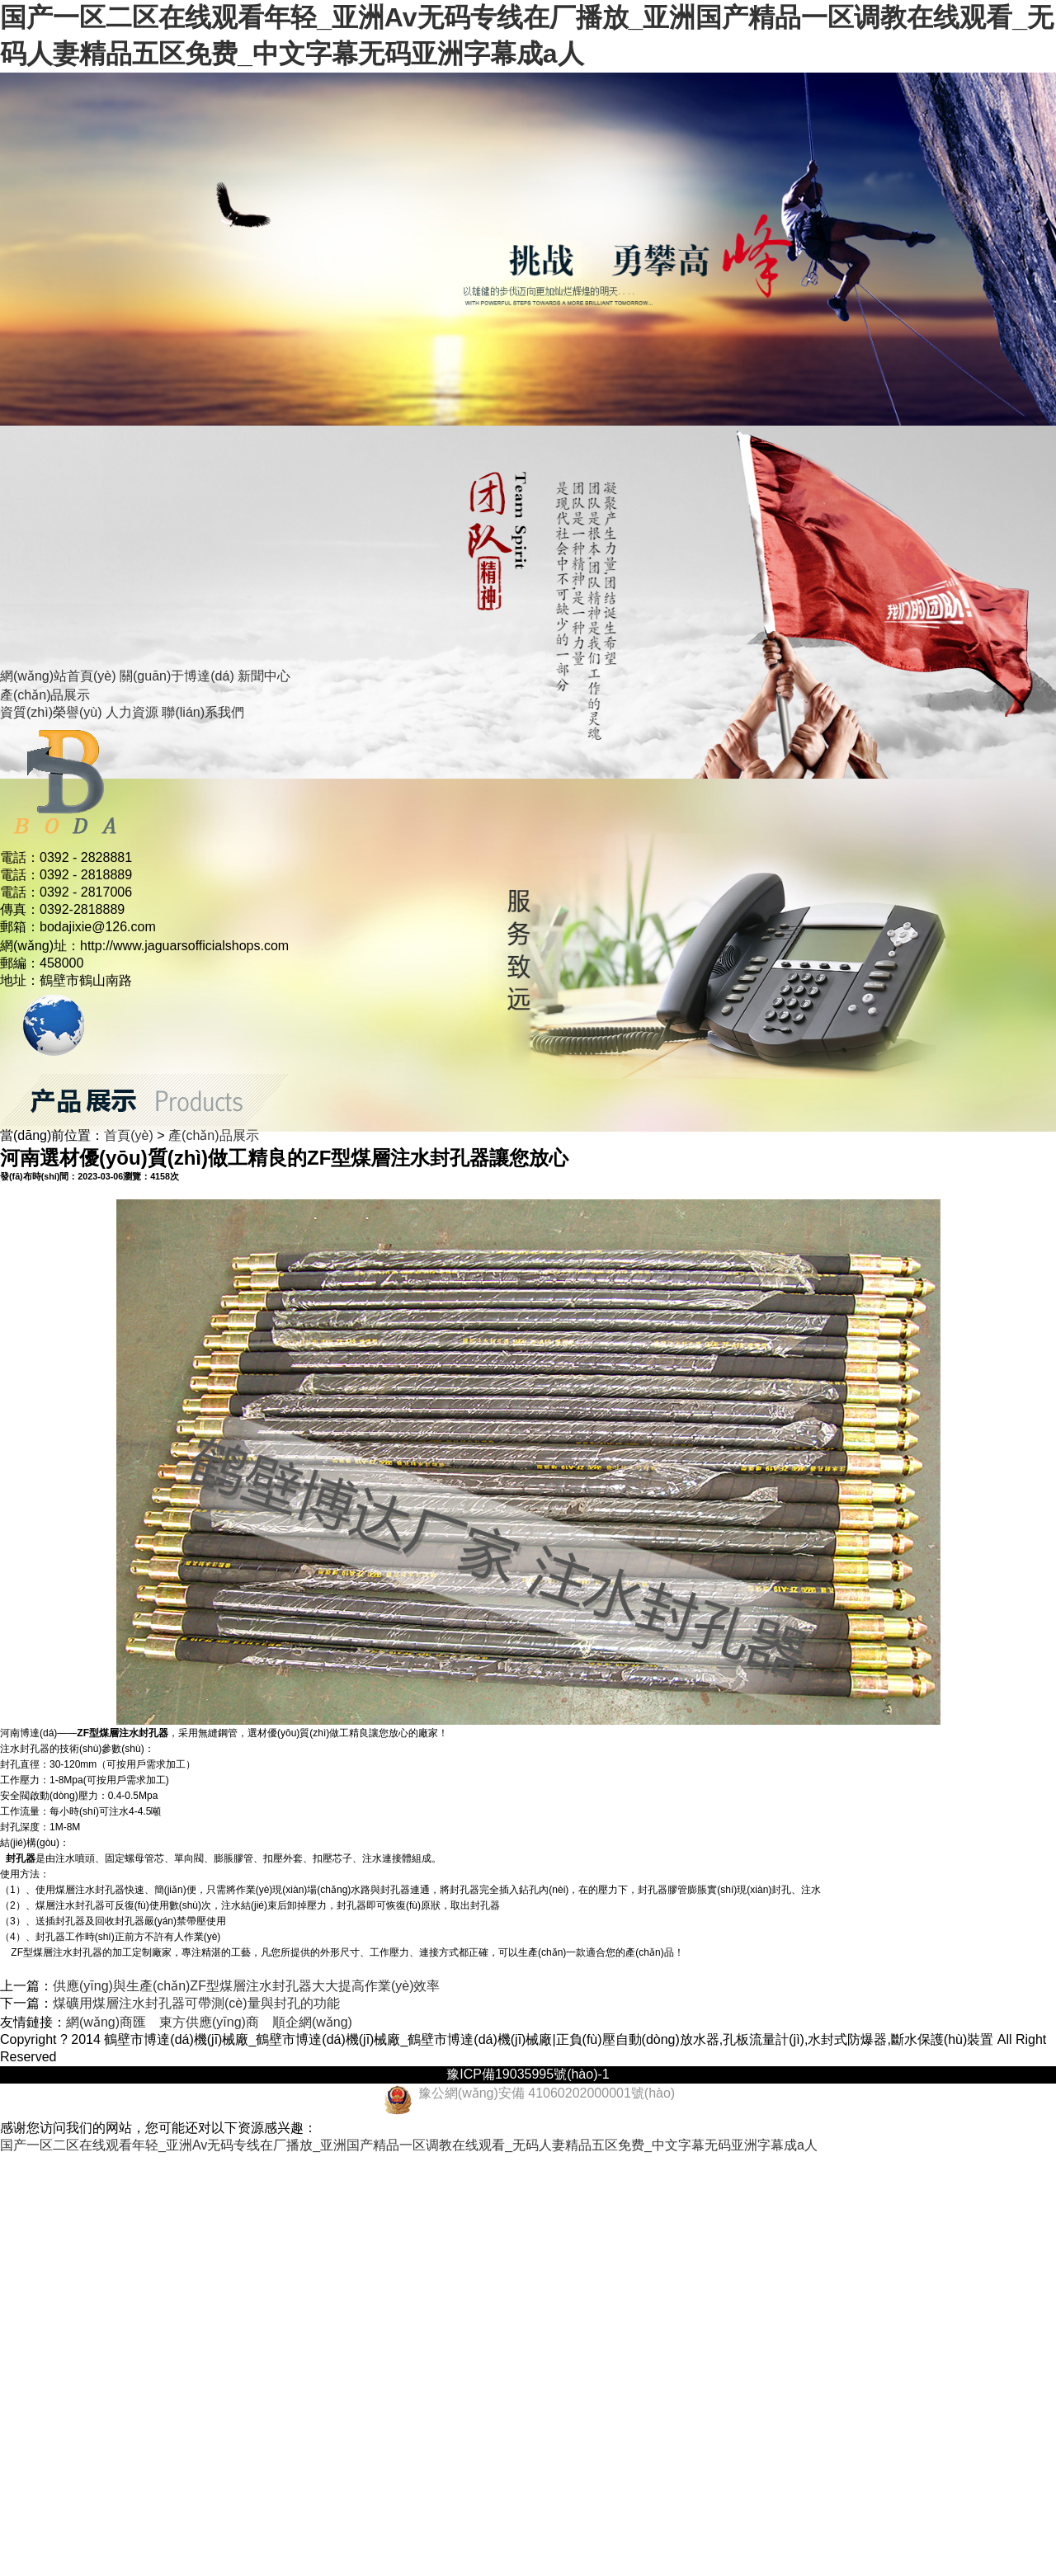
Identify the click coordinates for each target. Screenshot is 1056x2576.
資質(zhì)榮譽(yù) (51, 712)
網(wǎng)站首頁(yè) (58, 676)
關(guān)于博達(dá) (177, 676)
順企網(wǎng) (312, 2022)
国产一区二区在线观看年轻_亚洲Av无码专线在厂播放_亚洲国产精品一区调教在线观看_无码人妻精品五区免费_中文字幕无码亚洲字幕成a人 (409, 2145)
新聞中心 (264, 676)
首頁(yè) (128, 1135)
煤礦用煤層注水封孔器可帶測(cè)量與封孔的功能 (196, 2003)
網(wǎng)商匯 (106, 2022)
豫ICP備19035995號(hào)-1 (527, 2074)
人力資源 (132, 712)
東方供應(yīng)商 (209, 2022)
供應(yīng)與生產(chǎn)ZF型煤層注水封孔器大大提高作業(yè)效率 (246, 1986)
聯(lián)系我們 (203, 712)
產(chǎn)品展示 (45, 695)
